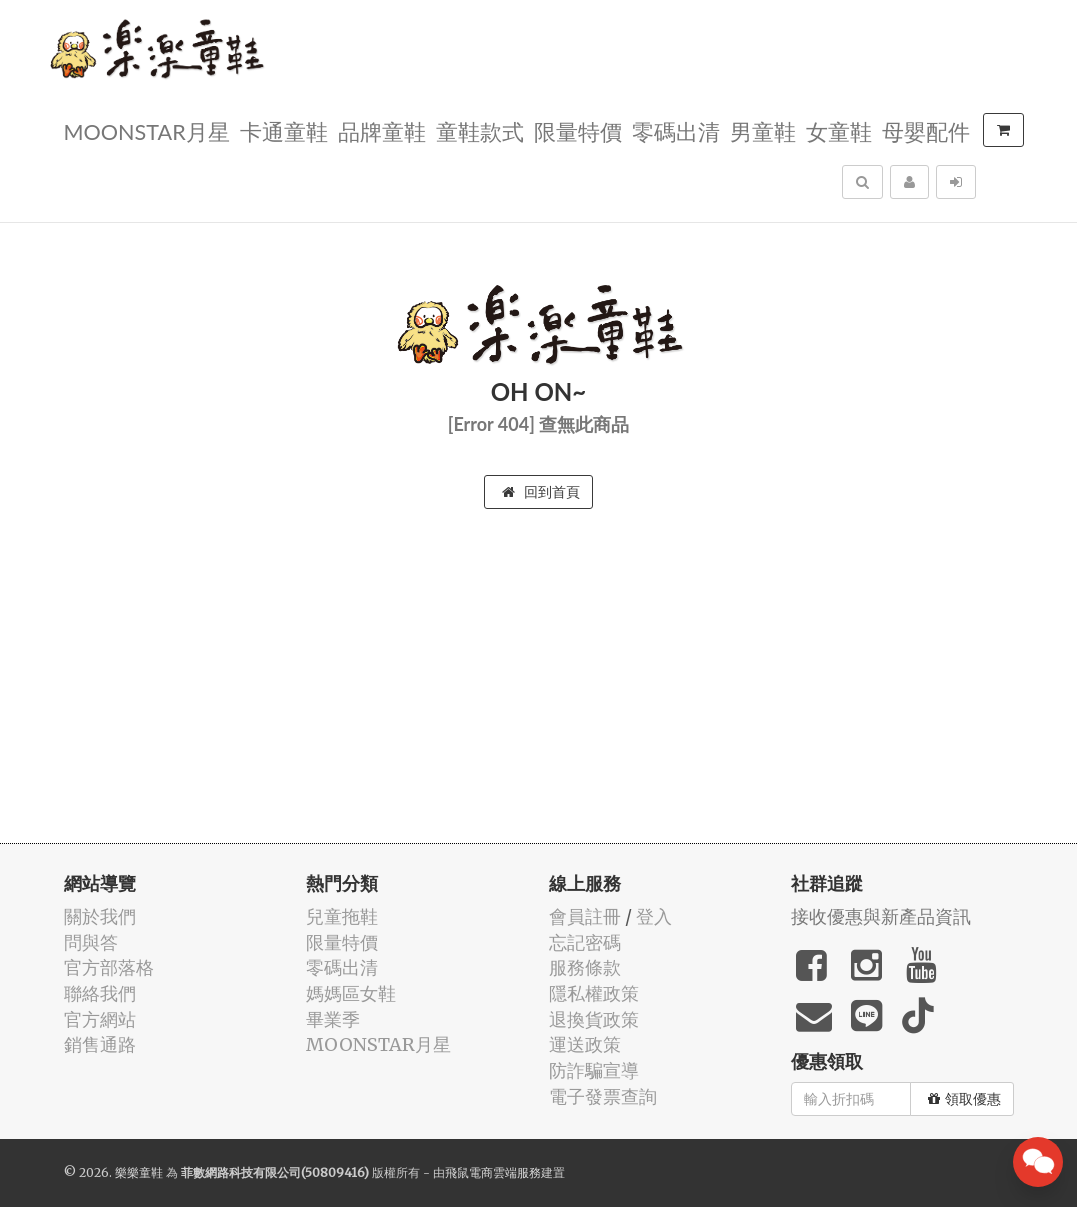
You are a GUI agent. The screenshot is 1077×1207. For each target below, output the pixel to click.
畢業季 (333, 1019)
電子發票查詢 (603, 1096)
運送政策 (585, 1044)
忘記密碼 (585, 942)
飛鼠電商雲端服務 (493, 1172)
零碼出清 (676, 130)
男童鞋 (763, 130)
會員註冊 (585, 916)
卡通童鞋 (284, 130)
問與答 (91, 942)
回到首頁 (541, 492)
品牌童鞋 (382, 130)
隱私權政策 (594, 993)
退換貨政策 (594, 1019)
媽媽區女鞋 (351, 993)
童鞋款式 (480, 130)
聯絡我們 (100, 993)
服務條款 (585, 967)
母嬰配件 (926, 130)
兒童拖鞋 (342, 916)
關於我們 (100, 916)
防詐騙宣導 (594, 1070)
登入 (654, 916)
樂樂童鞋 (139, 1172)
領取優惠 (964, 1099)
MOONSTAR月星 (147, 130)
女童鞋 (839, 130)
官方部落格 (109, 967)
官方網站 (100, 1019)
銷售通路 (100, 1044)
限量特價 (578, 130)
